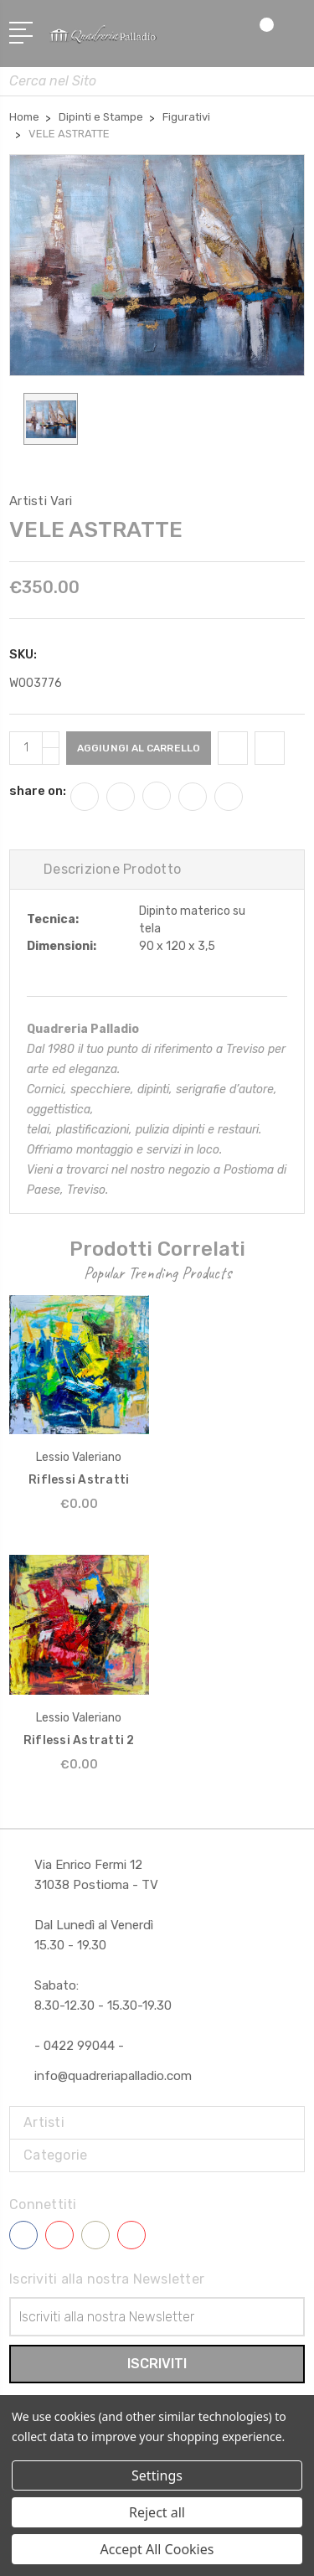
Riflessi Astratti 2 (79, 1740)
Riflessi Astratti (78, 1480)
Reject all (157, 2512)
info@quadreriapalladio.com (113, 2075)
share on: (37, 790)
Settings (157, 2475)
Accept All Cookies (157, 2549)
